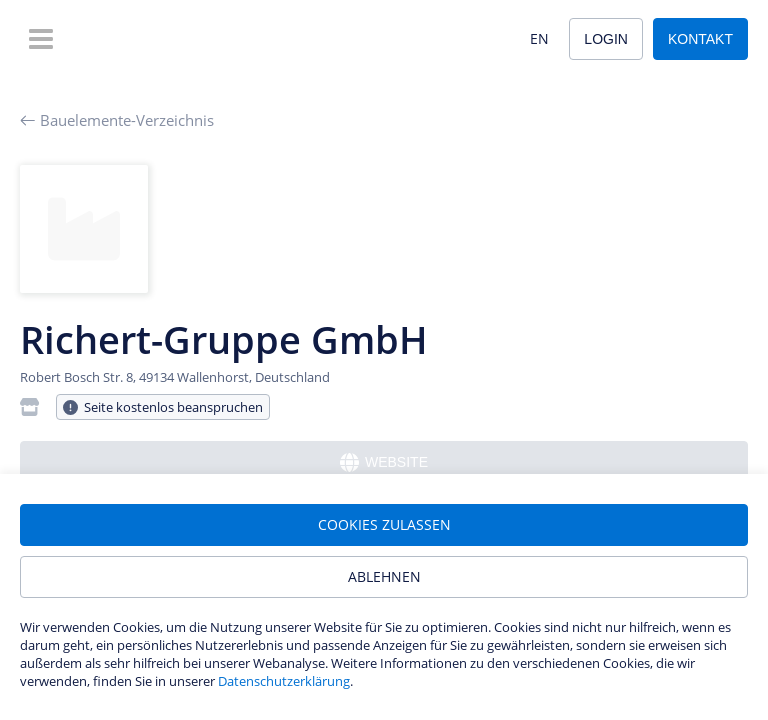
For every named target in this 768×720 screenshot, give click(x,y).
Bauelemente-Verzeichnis (117, 120)
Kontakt (700, 39)
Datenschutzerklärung (284, 681)
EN (539, 38)
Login (606, 39)
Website (384, 462)
